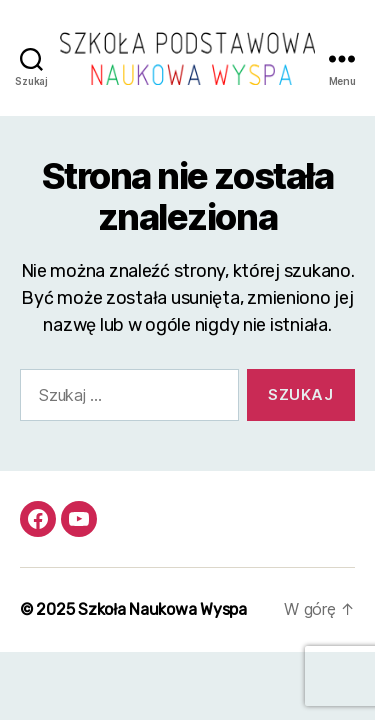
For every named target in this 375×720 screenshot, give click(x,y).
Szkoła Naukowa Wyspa (162, 609)
